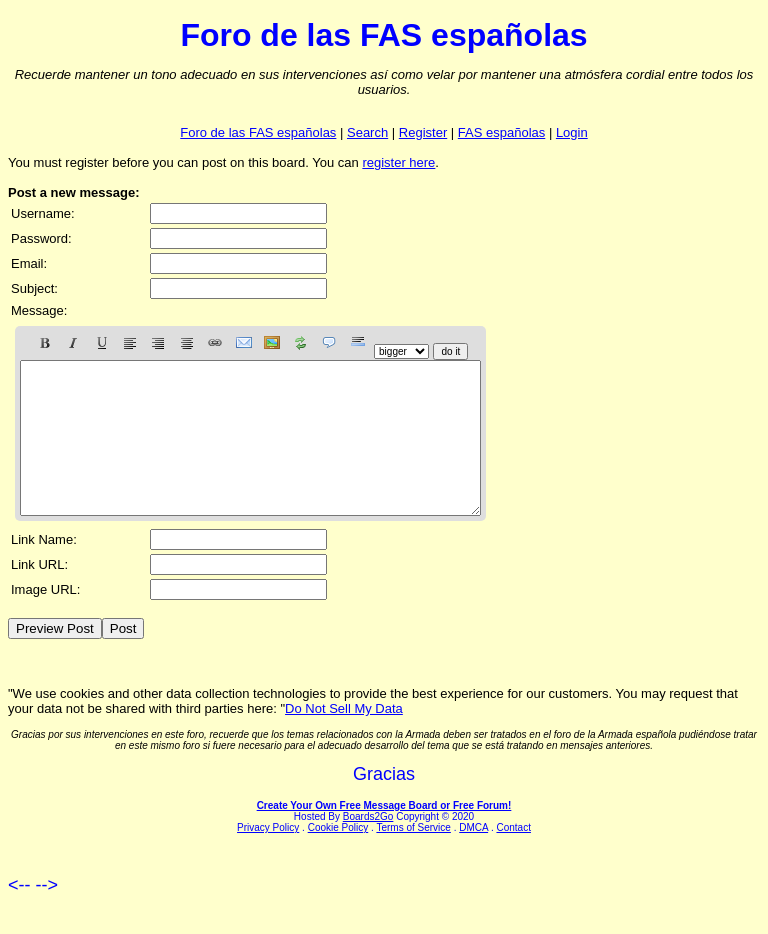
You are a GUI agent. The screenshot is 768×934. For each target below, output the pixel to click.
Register (423, 132)
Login (572, 132)
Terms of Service (413, 857)
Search (367, 132)
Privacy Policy (268, 857)
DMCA (473, 857)
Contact (513, 857)
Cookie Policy (338, 857)
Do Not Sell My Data (344, 738)
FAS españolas (501, 132)
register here (398, 162)
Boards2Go (368, 846)
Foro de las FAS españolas (258, 132)
